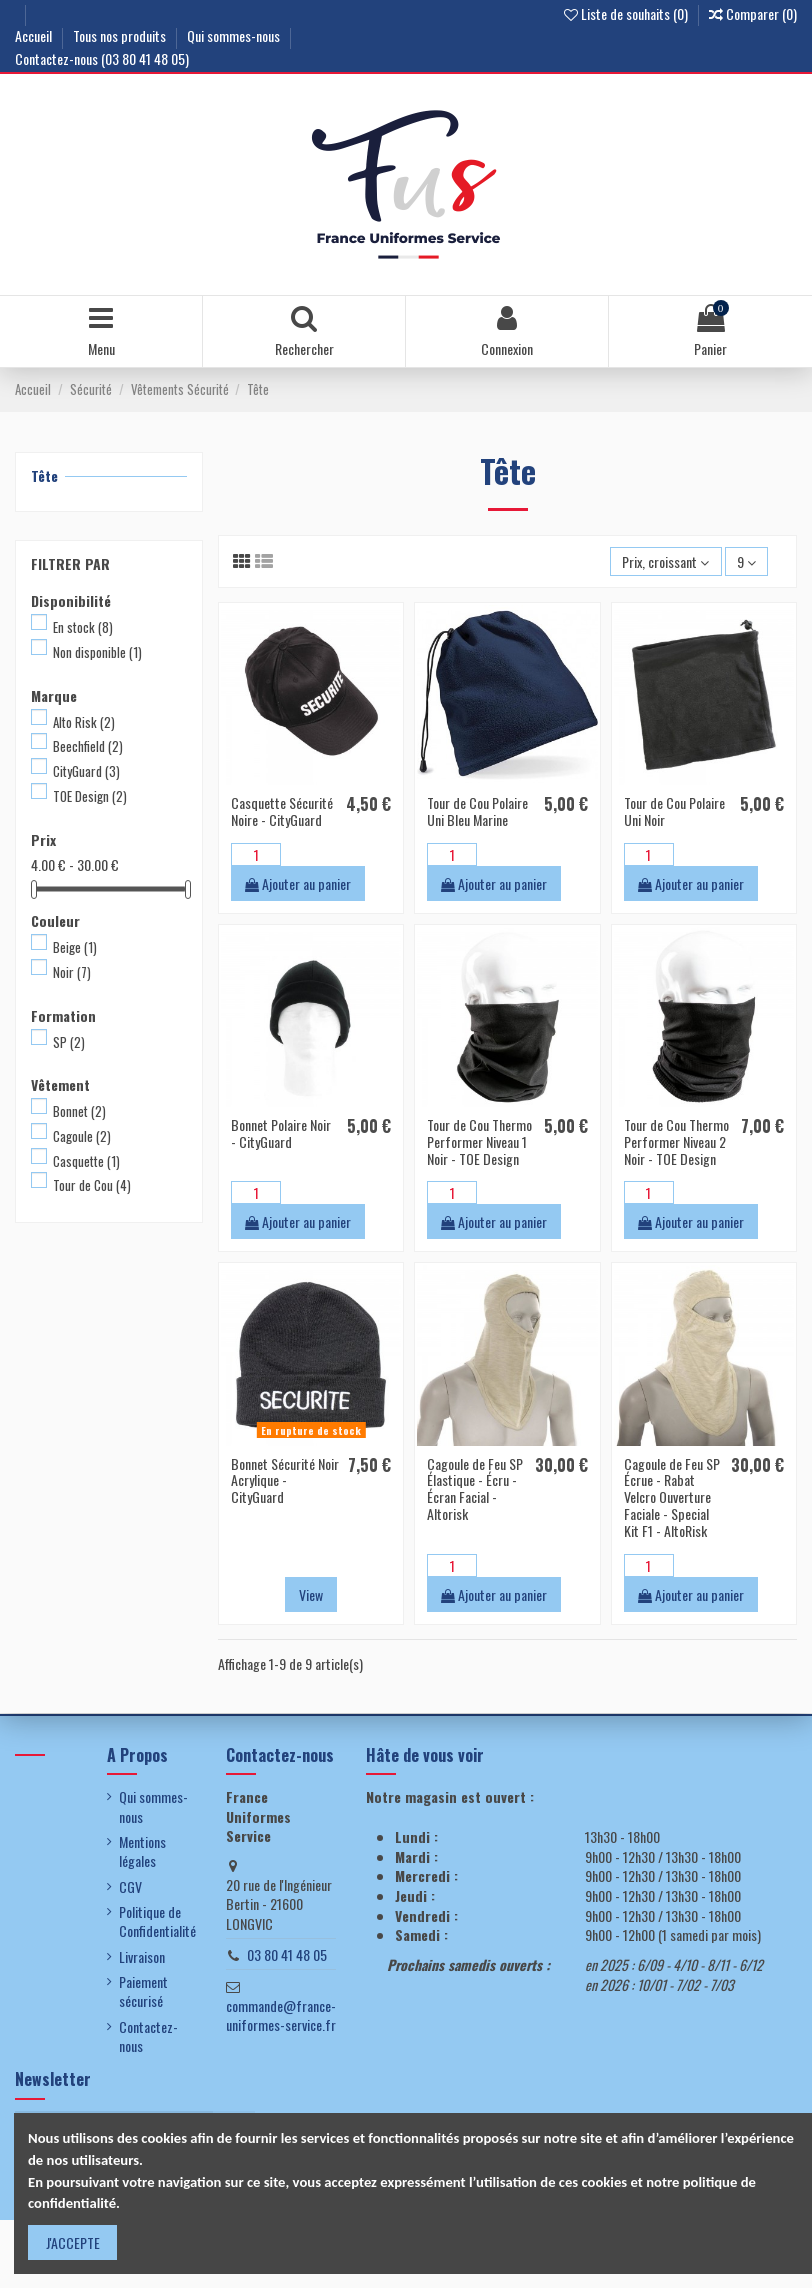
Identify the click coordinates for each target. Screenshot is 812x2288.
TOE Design (90, 796)
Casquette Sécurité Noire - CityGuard (282, 811)
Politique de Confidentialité (157, 1921)
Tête (44, 475)
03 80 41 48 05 (287, 1954)
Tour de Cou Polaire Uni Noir (674, 811)
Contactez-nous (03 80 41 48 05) (102, 58)
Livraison (142, 1957)
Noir (72, 972)
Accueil (35, 35)
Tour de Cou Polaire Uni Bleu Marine (477, 811)
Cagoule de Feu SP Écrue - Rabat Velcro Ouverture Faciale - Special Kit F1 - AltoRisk (672, 1497)
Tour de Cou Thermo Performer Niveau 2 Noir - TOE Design (676, 1141)
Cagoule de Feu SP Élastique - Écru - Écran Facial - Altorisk (475, 1488)
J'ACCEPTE (73, 2242)
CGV (130, 1887)
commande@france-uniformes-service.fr (281, 2015)
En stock (83, 627)
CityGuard (86, 771)
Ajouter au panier (298, 883)
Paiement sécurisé (143, 1991)
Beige (75, 947)
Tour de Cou (92, 1185)
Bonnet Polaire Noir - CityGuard (281, 1133)
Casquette (86, 1161)
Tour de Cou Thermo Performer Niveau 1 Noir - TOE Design (479, 1141)
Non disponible (97, 652)
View (311, 1594)
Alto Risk (84, 722)
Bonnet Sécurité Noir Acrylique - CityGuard (285, 1480)
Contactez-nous (148, 2036)
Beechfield (88, 746)
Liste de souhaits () (627, 13)
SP (69, 1042)
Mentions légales (142, 1851)
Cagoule (82, 1136)
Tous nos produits (121, 35)
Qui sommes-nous (235, 35)
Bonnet (79, 1111)
